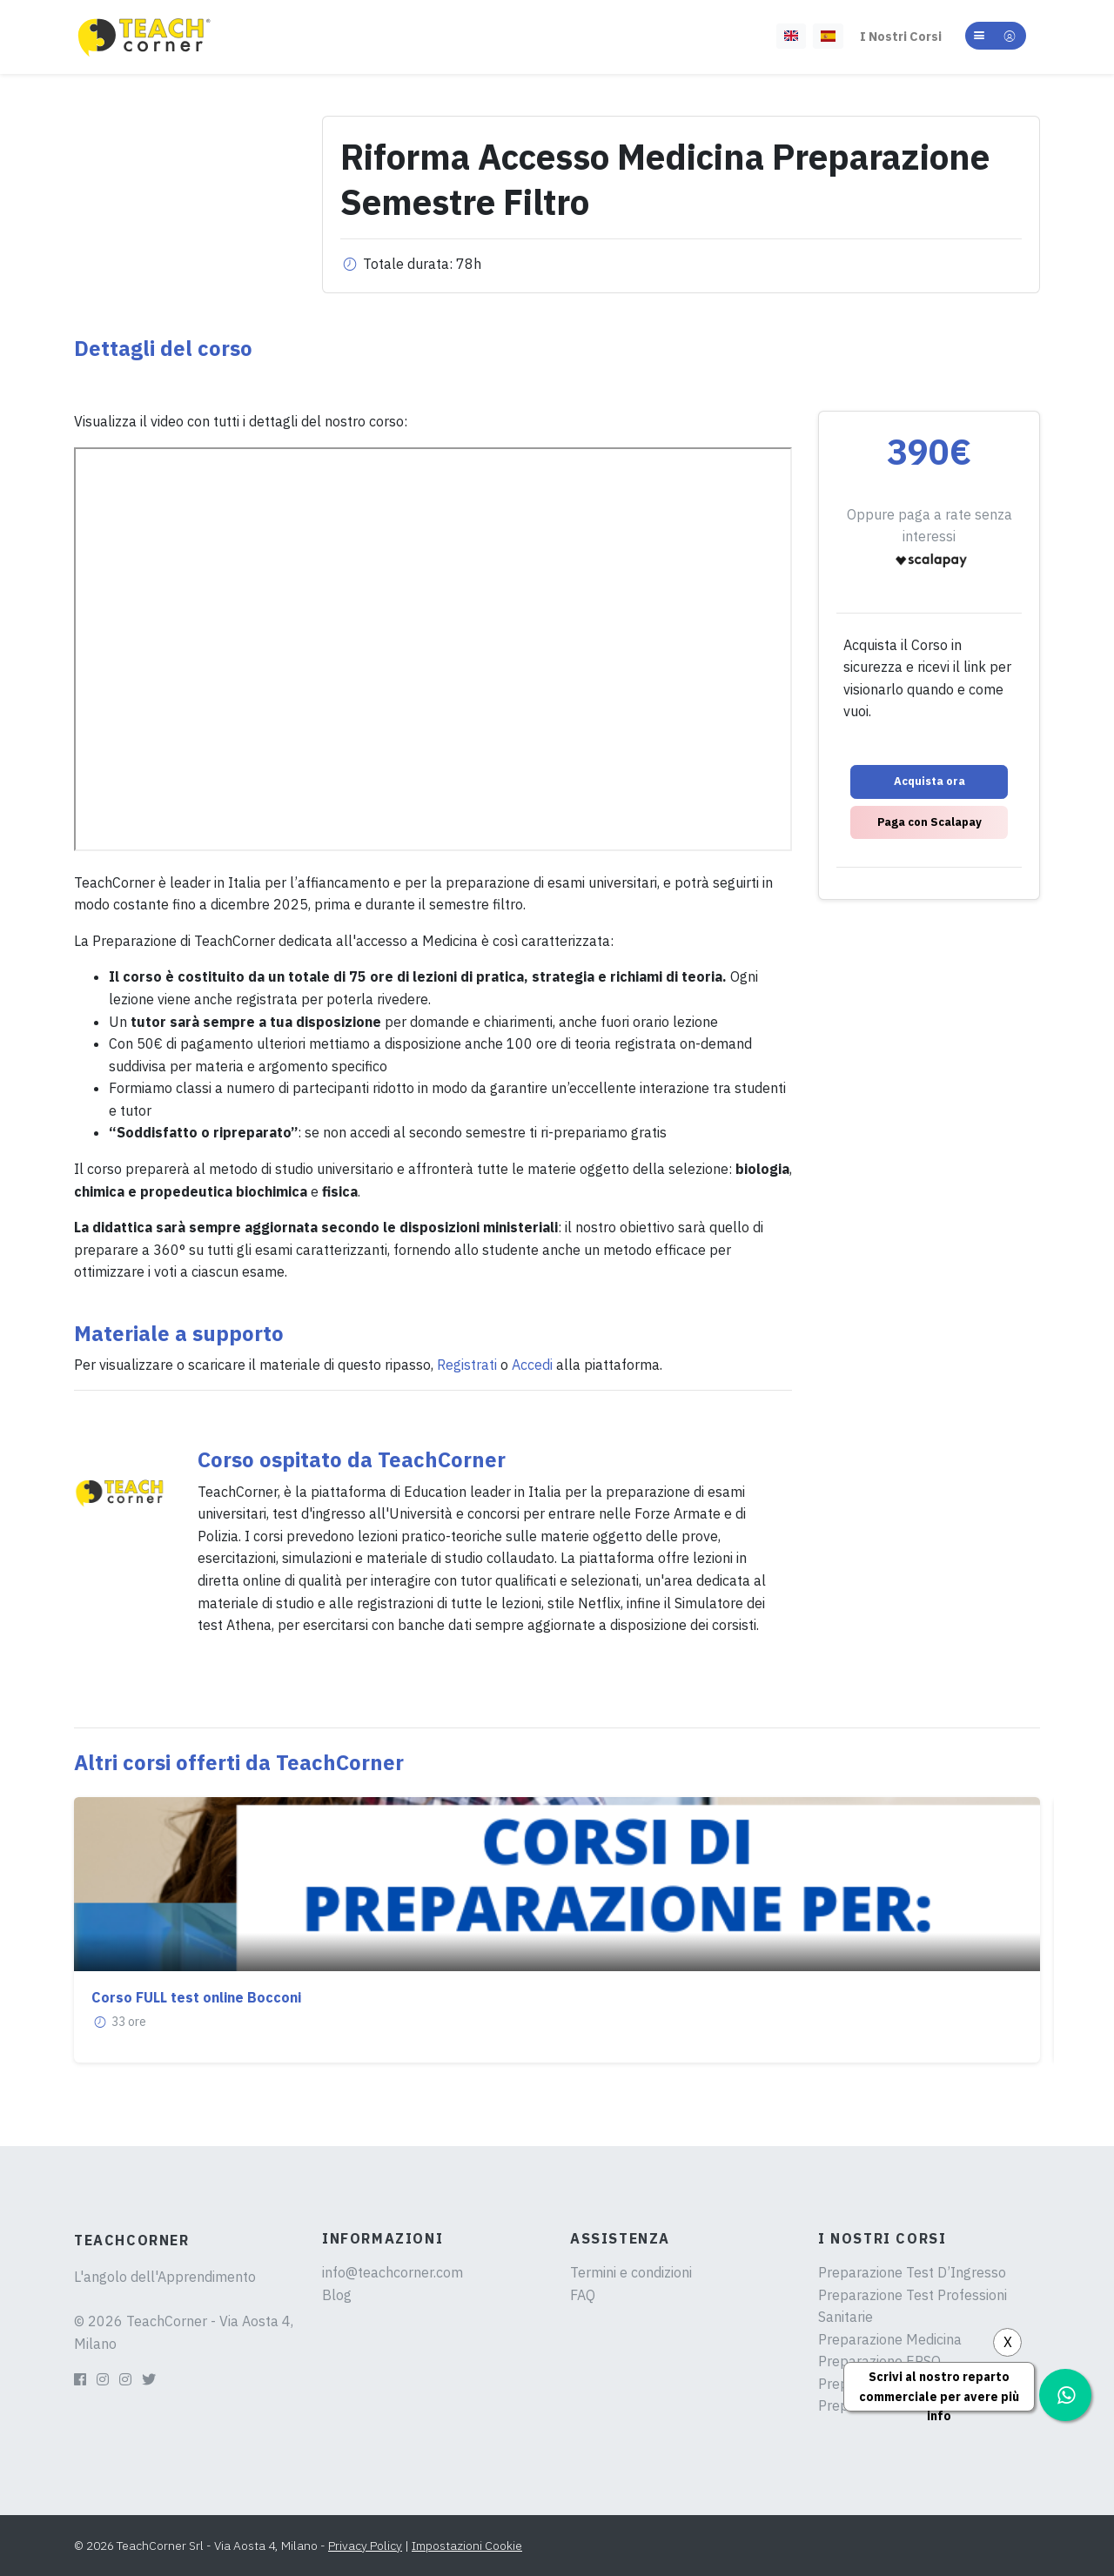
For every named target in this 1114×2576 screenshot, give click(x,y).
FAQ (582, 2295)
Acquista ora (929, 781)
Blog (337, 2295)
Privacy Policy (365, 2545)
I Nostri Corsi (901, 36)
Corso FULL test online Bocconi (196, 1997)
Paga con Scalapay (929, 822)
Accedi (532, 1364)
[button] (995, 36)
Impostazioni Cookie (467, 2545)
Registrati (467, 1364)
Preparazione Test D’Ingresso (912, 2272)
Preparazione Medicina (890, 2339)
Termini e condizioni (631, 2272)
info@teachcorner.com (392, 2272)
